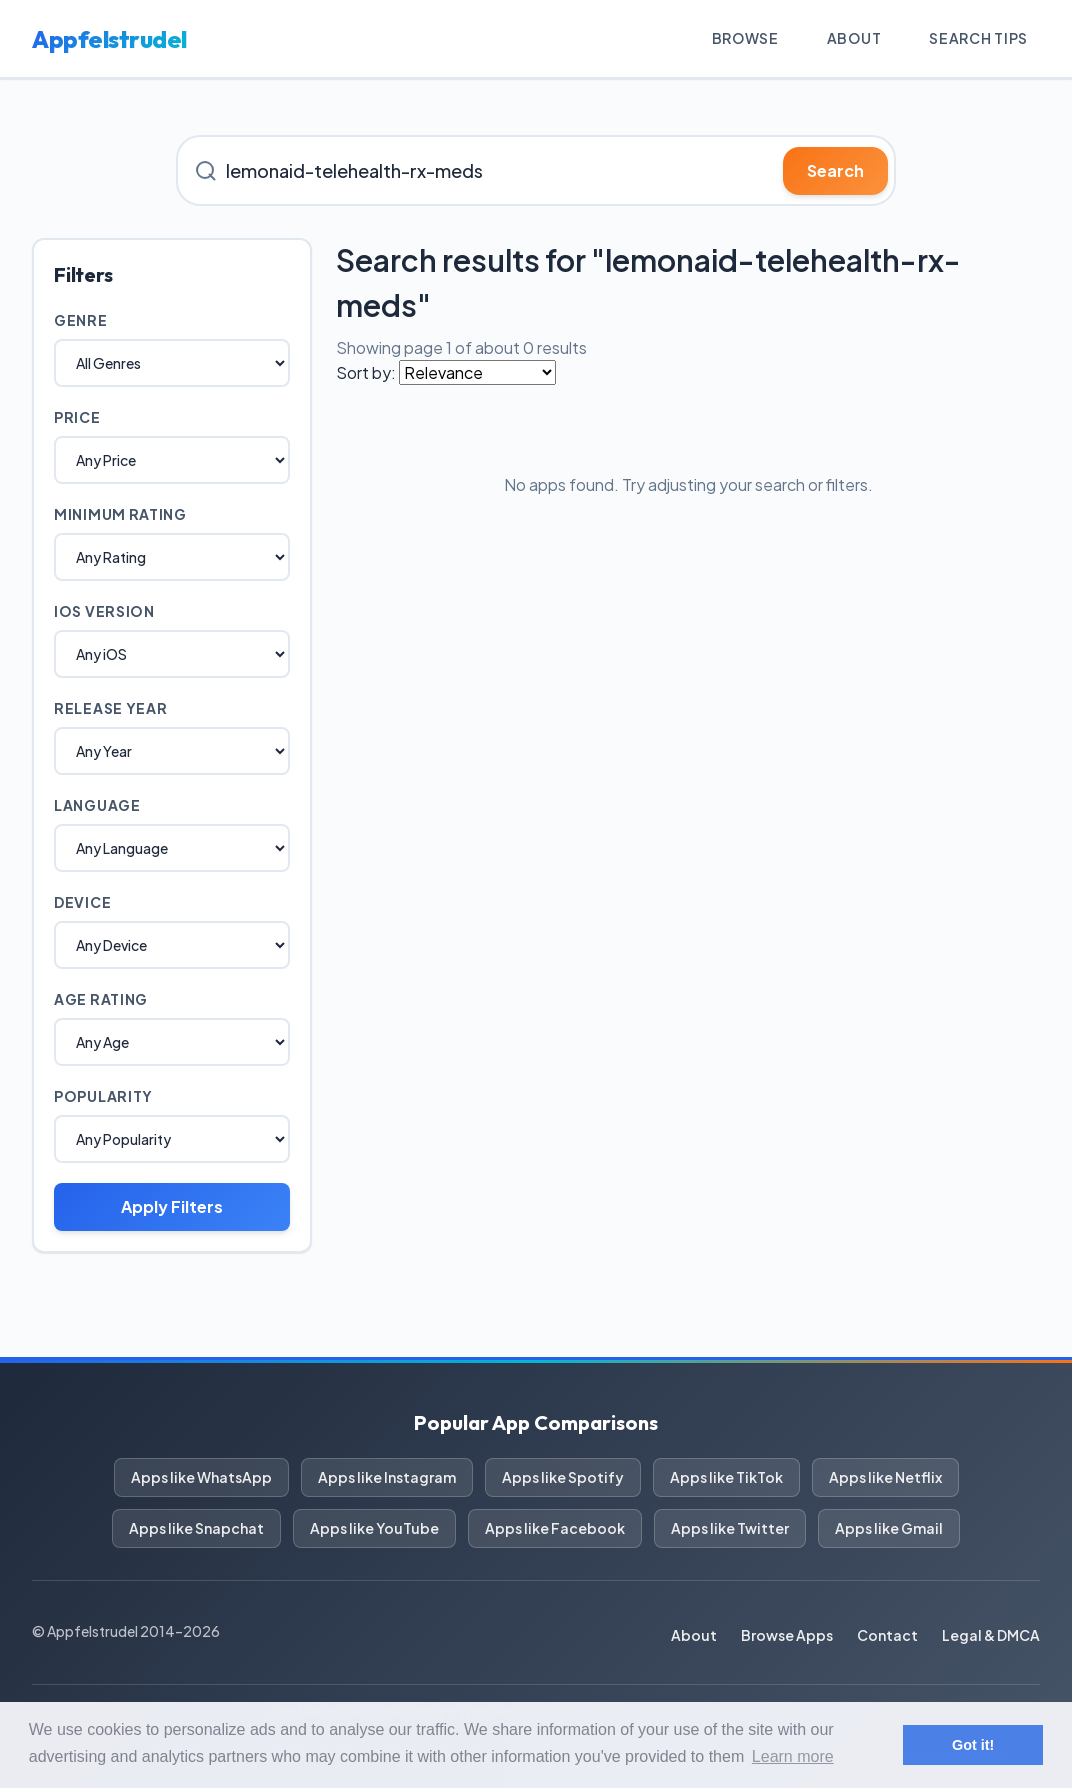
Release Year (110, 708)
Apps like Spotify (563, 1477)
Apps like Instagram (387, 1477)
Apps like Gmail (889, 1528)
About (854, 38)
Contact (887, 1635)
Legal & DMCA (991, 1635)
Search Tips (978, 38)
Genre (81, 320)
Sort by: (366, 372)
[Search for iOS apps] (536, 170)
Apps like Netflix (885, 1477)
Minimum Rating (120, 514)
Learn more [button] (793, 1756)
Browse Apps (787, 1635)
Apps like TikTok (726, 1477)
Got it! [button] (973, 1745)
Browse (745, 38)
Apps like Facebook (555, 1528)
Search (835, 170)
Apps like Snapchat (196, 1528)
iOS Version (104, 611)
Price (77, 417)
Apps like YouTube (374, 1528)
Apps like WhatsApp (201, 1477)
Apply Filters (172, 1206)
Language (97, 805)
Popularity (103, 1096)
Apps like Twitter (730, 1528)
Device (82, 902)
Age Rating (101, 999)
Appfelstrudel (109, 39)
